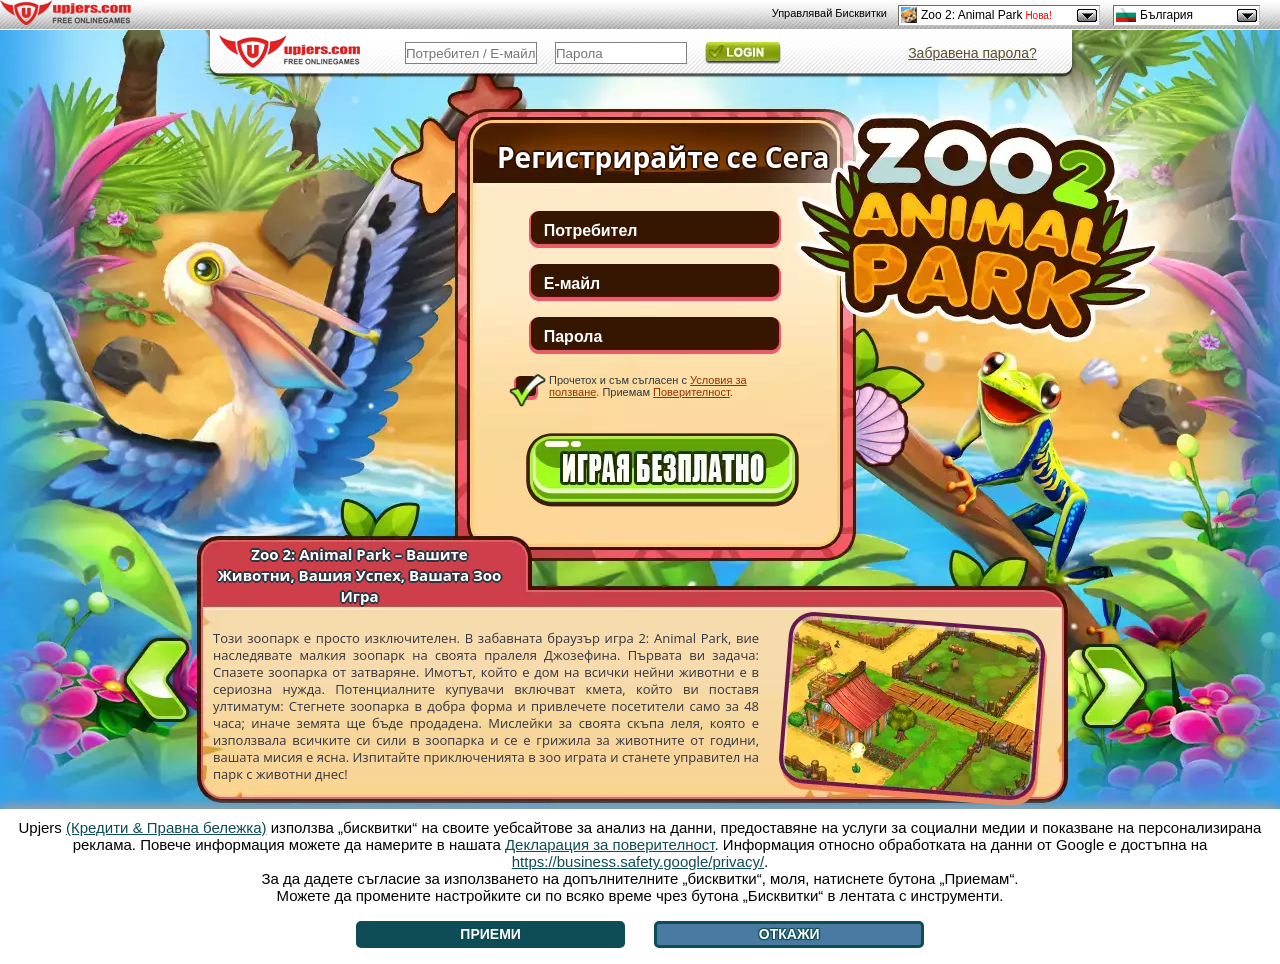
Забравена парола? (972, 53)
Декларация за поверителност (610, 844)
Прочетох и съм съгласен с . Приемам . (648, 386)
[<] (157, 676)
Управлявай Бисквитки (829, 13)
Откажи (789, 934)
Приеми (490, 934)
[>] (1114, 690)
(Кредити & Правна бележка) (166, 827)
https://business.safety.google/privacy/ (638, 861)
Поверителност (691, 392)
